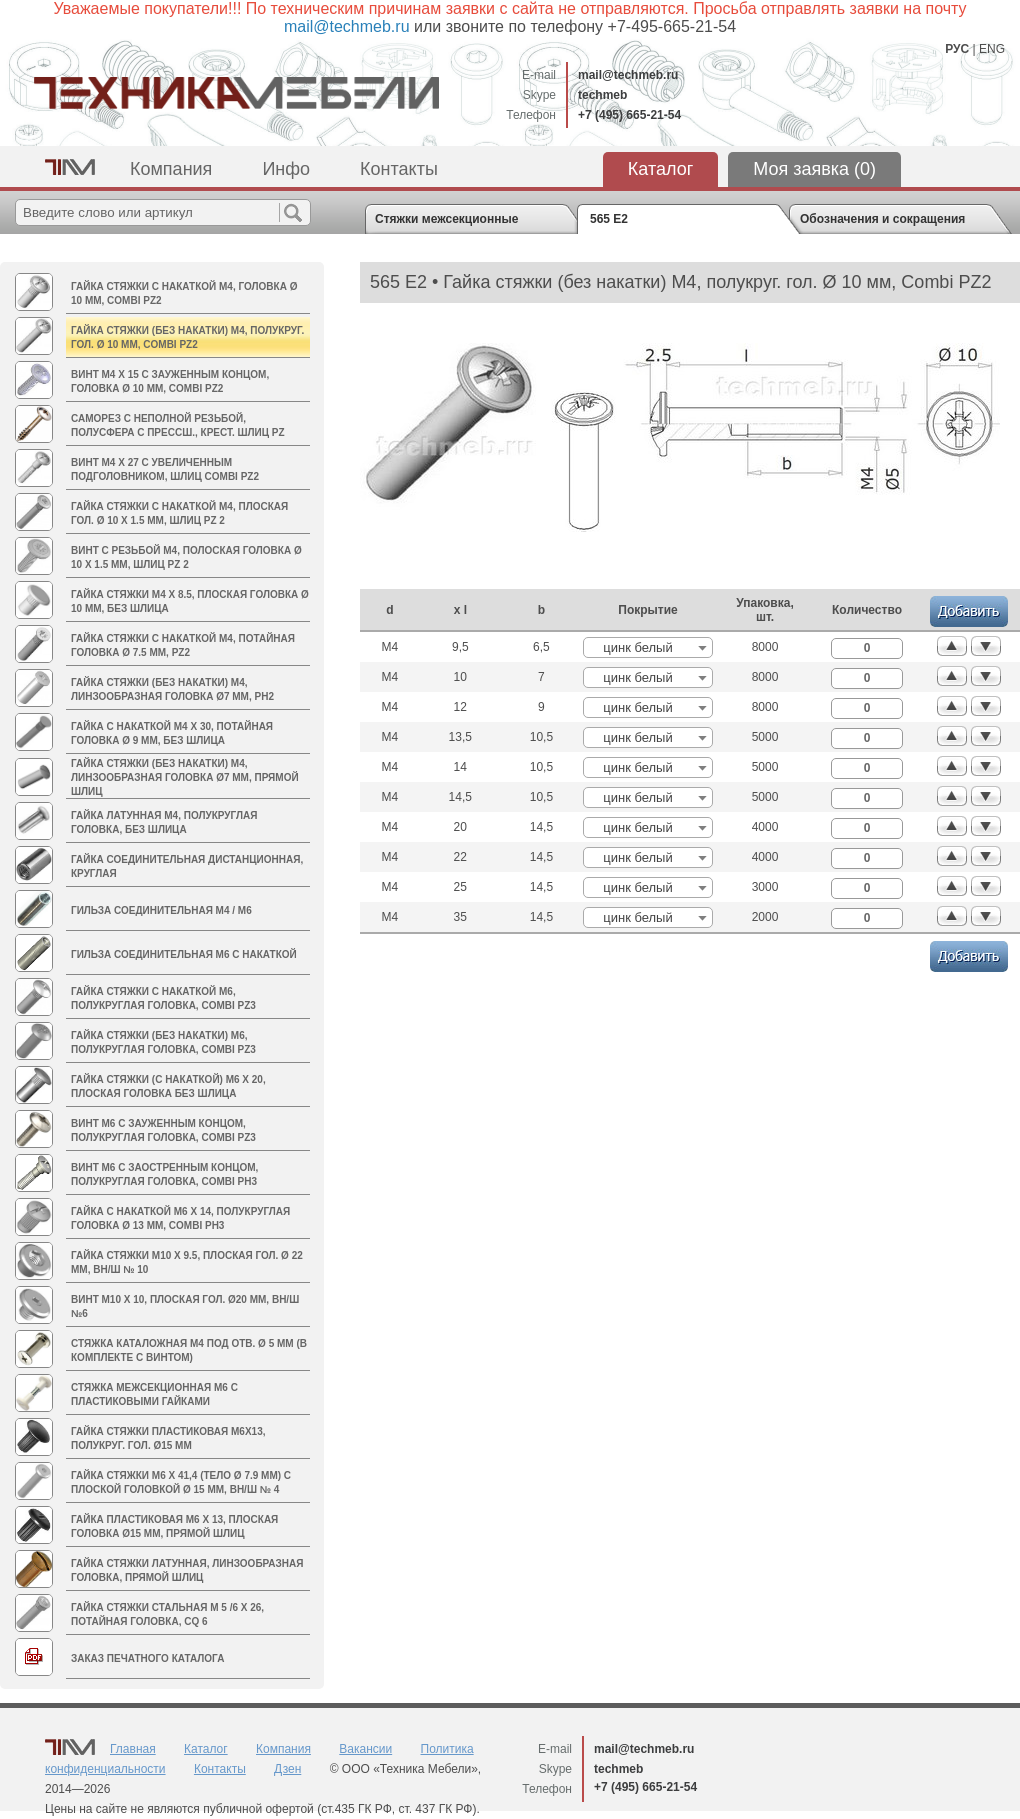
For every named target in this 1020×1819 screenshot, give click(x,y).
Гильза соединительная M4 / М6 (161, 910)
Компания (171, 169)
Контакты (399, 169)
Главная (133, 1749)
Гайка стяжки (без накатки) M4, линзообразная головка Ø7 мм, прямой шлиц (185, 777)
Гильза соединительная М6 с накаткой (184, 954)
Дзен (287, 1769)
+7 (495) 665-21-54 (629, 115)
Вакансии (365, 1749)
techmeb (602, 95)
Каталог (660, 169)
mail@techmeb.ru (628, 75)
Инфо (286, 169)
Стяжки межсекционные (446, 219)
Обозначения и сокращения (882, 219)
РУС (957, 49)
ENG (992, 49)
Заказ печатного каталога (147, 1658)
